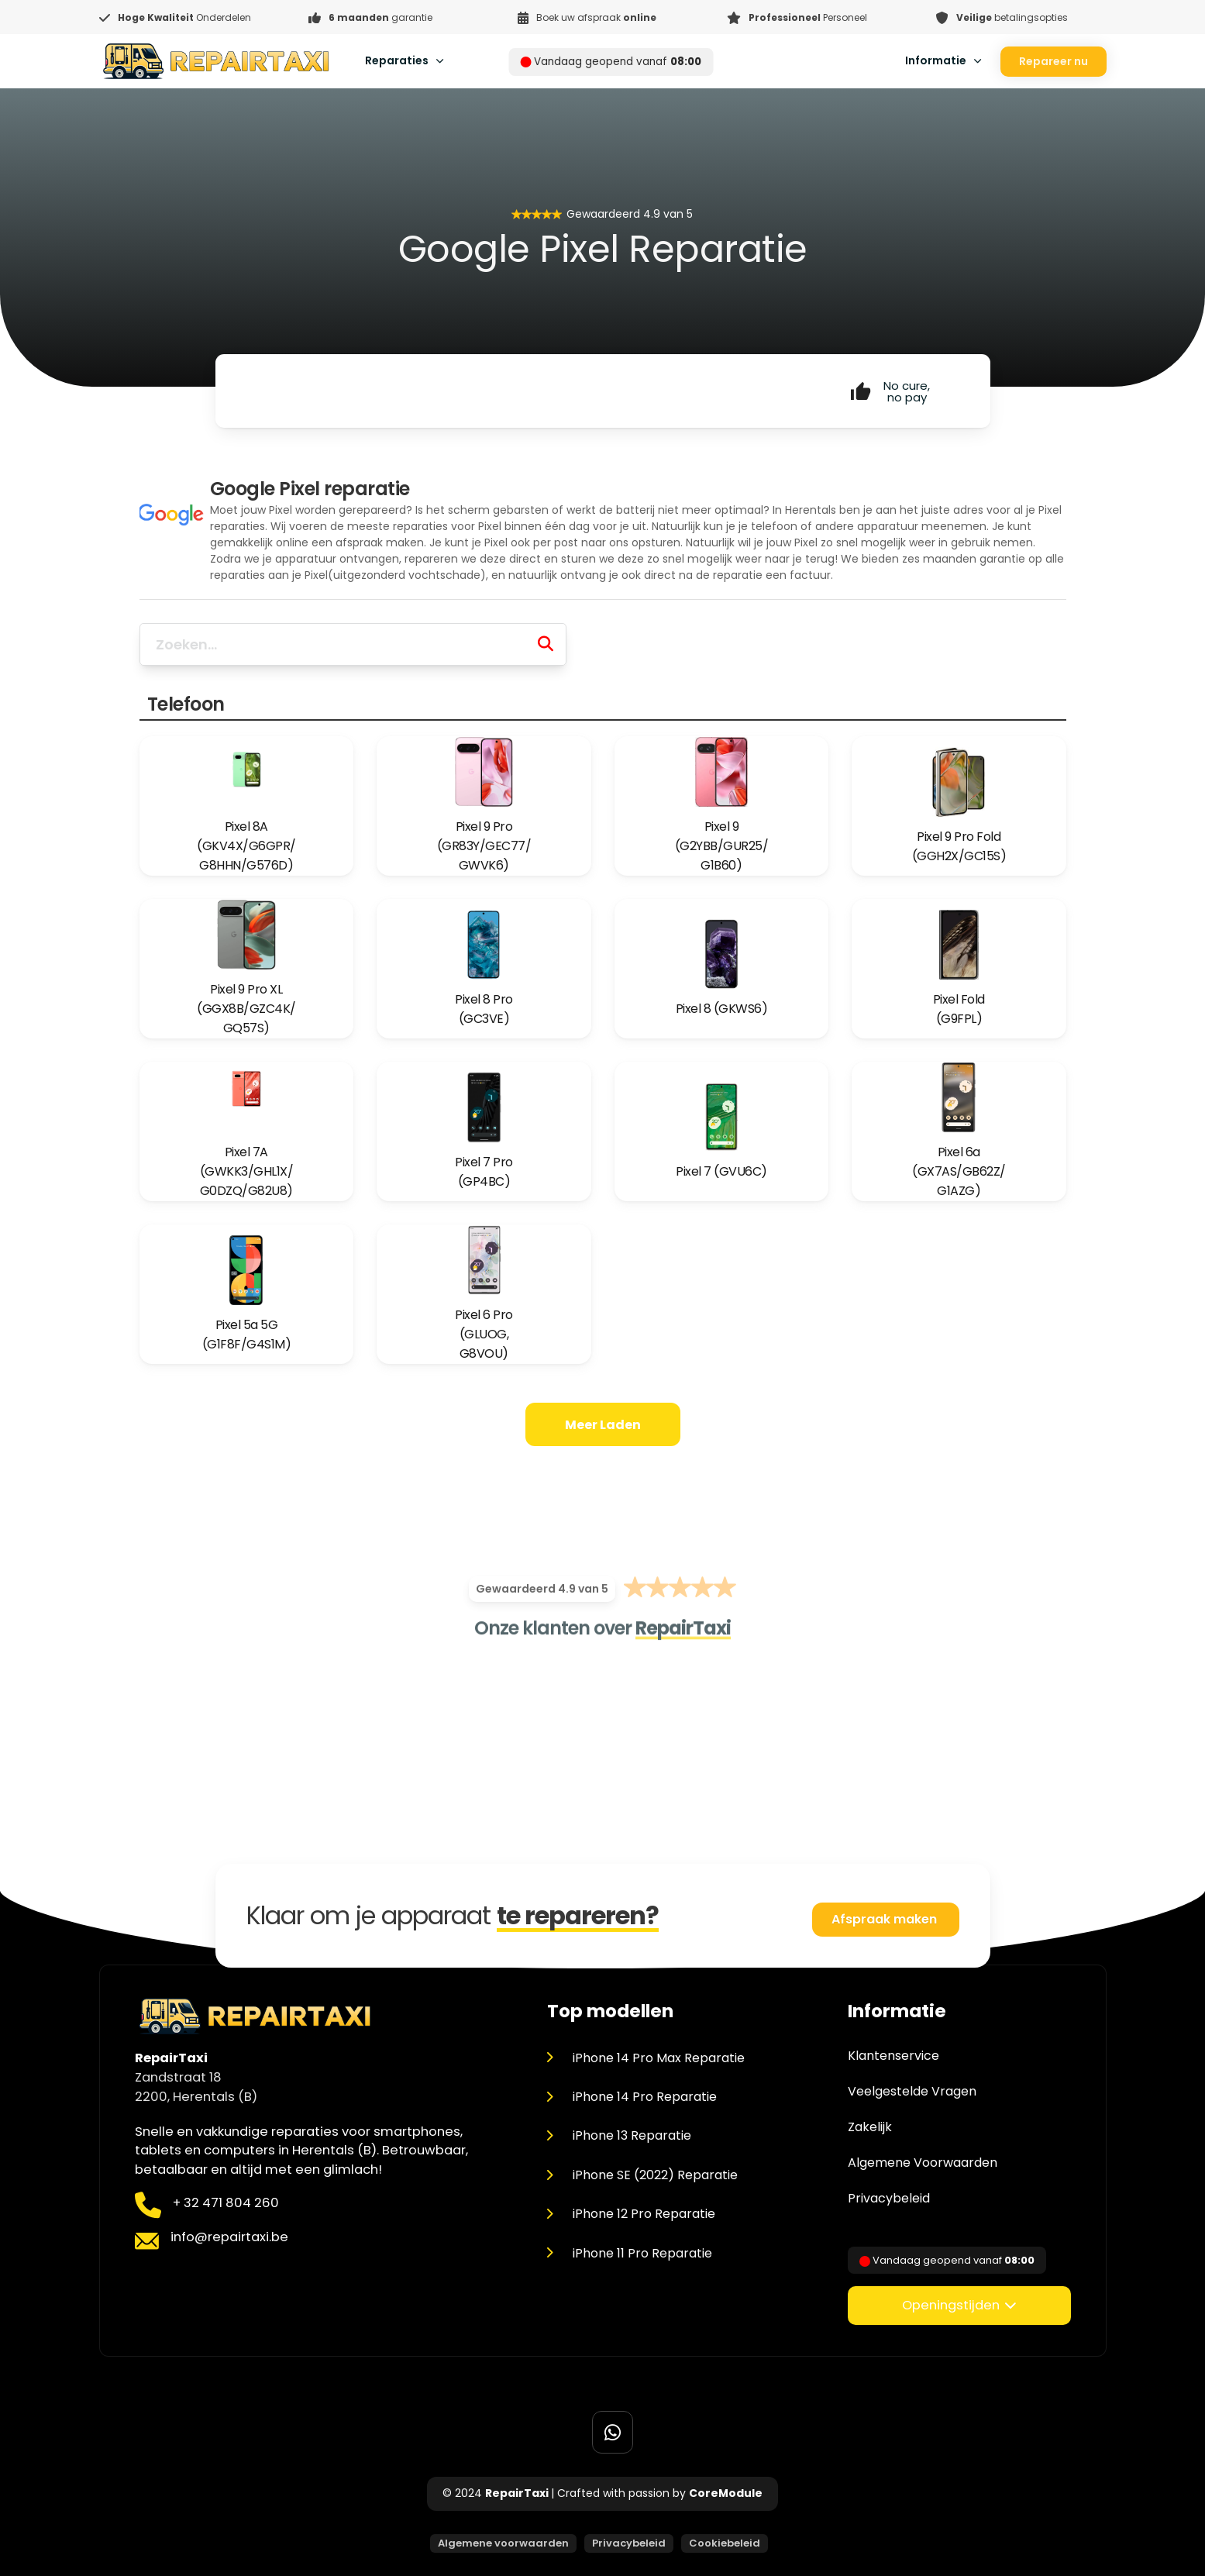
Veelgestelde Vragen (912, 2091)
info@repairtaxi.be (229, 2237)
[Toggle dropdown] (439, 61)
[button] (959, 2305)
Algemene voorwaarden (503, 2543)
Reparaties (397, 60)
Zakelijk (870, 2127)
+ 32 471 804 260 (226, 2203)
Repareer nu (1053, 61)
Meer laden (603, 1425)
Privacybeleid (889, 2198)
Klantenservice (893, 2056)
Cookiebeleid (724, 2543)
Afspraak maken (885, 1919)
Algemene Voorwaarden (922, 2163)
